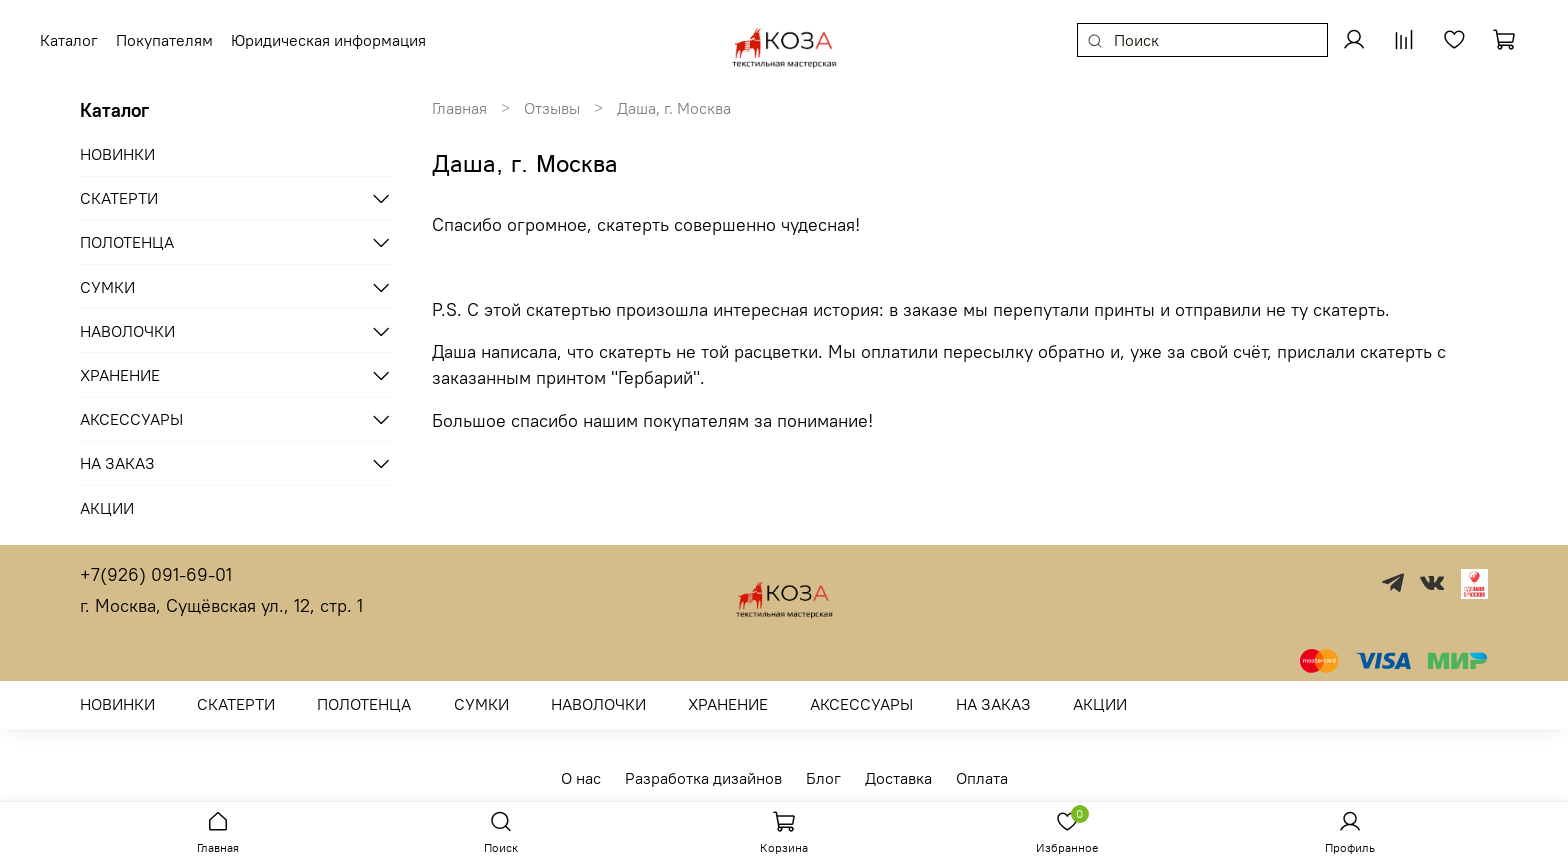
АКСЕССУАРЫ (131, 419)
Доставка (898, 778)
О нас (581, 778)
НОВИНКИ (117, 154)
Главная (459, 108)
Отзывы (552, 108)
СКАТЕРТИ (119, 198)
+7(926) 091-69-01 (156, 574)
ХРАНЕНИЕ (120, 375)
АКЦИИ (107, 508)
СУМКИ (107, 287)
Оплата (982, 778)
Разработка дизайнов (703, 778)
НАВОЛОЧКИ (127, 331)
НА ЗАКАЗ (117, 463)
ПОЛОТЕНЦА (127, 242)
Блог (823, 778)
